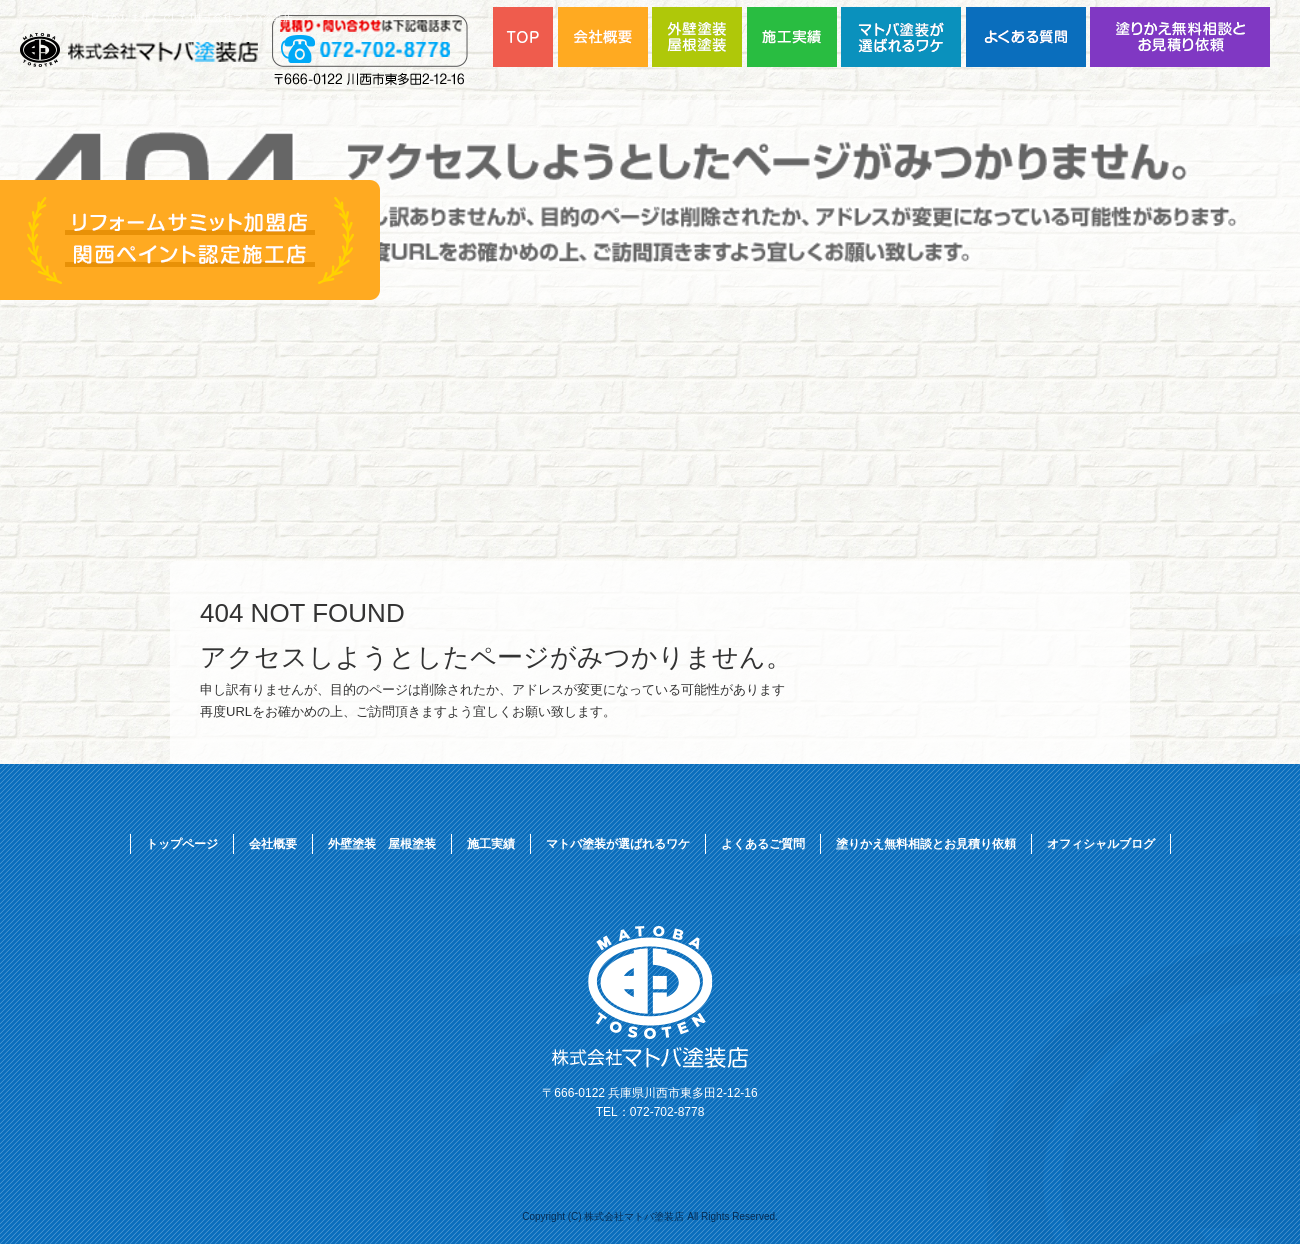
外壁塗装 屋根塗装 (382, 844)
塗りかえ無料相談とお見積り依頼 (1180, 37)
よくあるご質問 (1028, 37)
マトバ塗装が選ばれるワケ (903, 37)
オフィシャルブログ (1101, 844)
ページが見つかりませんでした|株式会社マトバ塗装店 (171, 17)
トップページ (182, 844)
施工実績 (491, 844)
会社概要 (273, 844)
